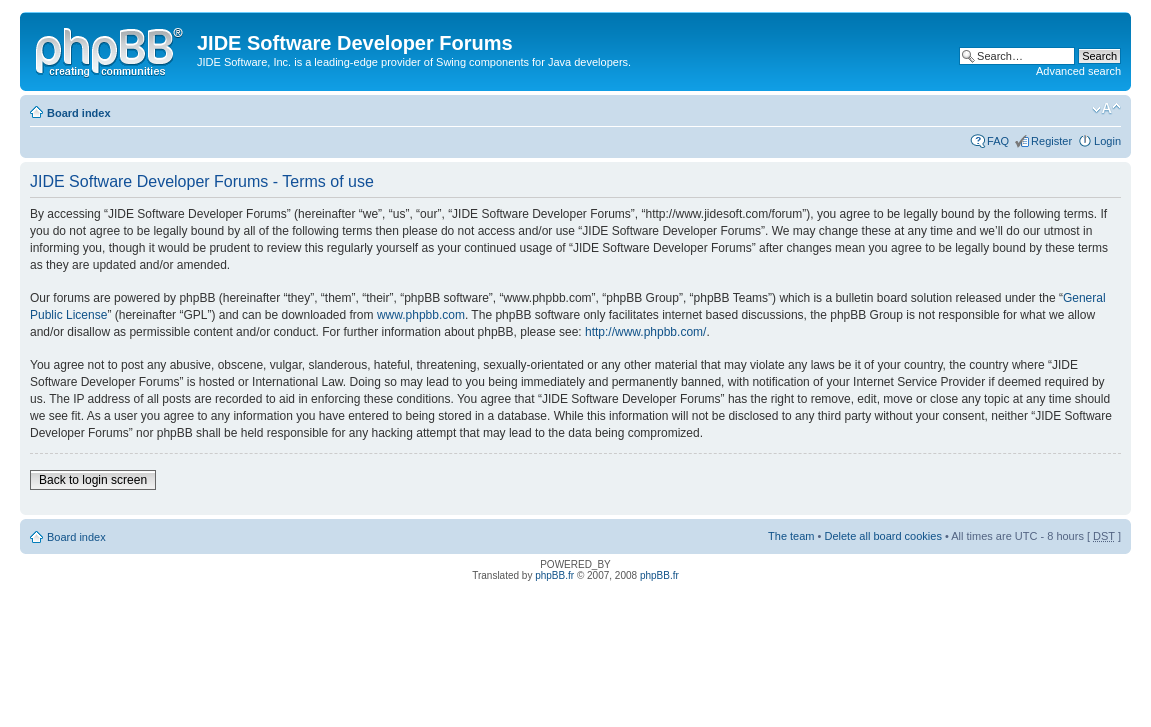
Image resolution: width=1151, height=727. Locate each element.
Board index (79, 113)
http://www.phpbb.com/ (645, 332)
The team (791, 536)
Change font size (1106, 109)
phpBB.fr (554, 575)
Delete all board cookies (882, 536)
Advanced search (1078, 71)
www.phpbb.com (421, 315)
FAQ (998, 141)
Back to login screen (93, 480)
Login (1107, 141)
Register (1051, 141)
